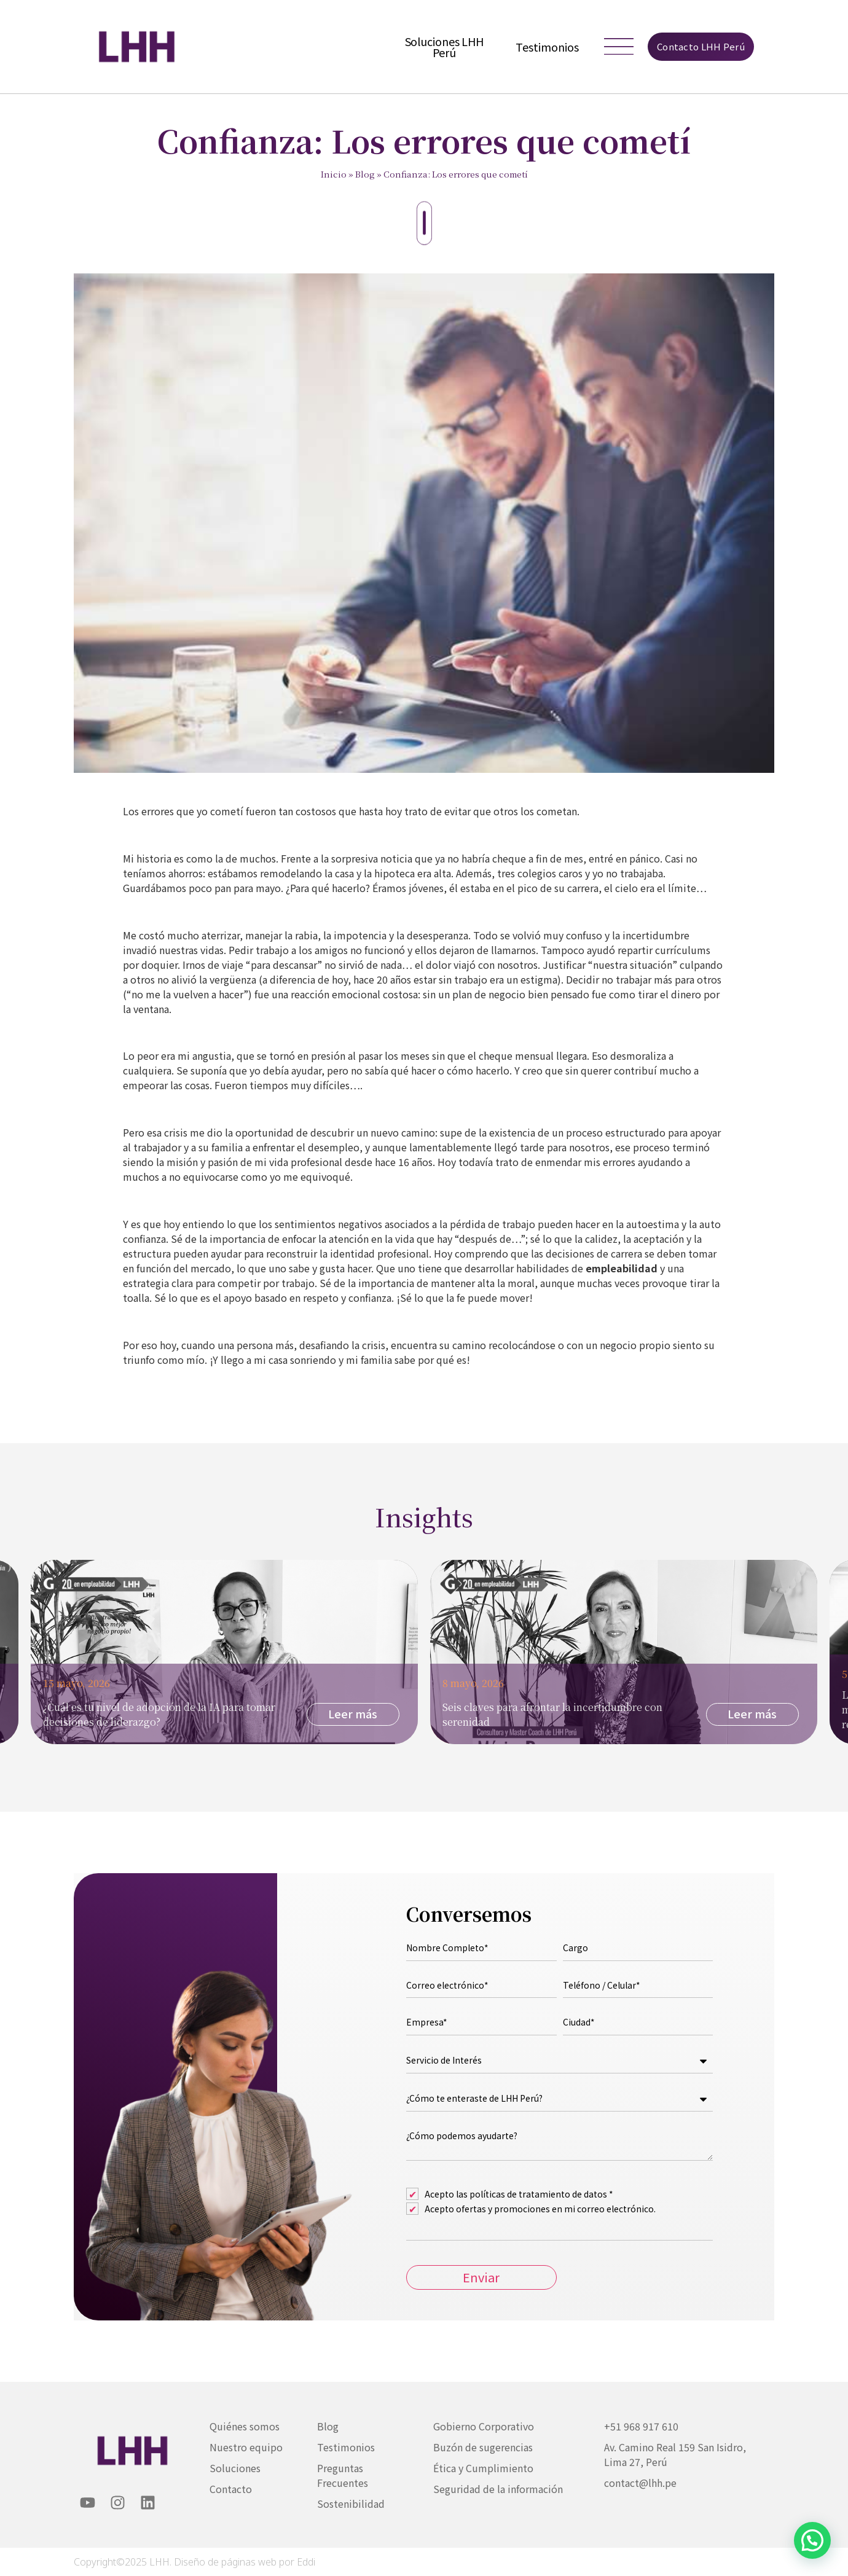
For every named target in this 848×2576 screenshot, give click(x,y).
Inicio (334, 174)
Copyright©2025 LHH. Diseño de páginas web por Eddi (194, 2562)
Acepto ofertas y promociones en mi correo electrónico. (540, 2208)
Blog (365, 174)
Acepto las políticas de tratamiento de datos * (519, 2194)
